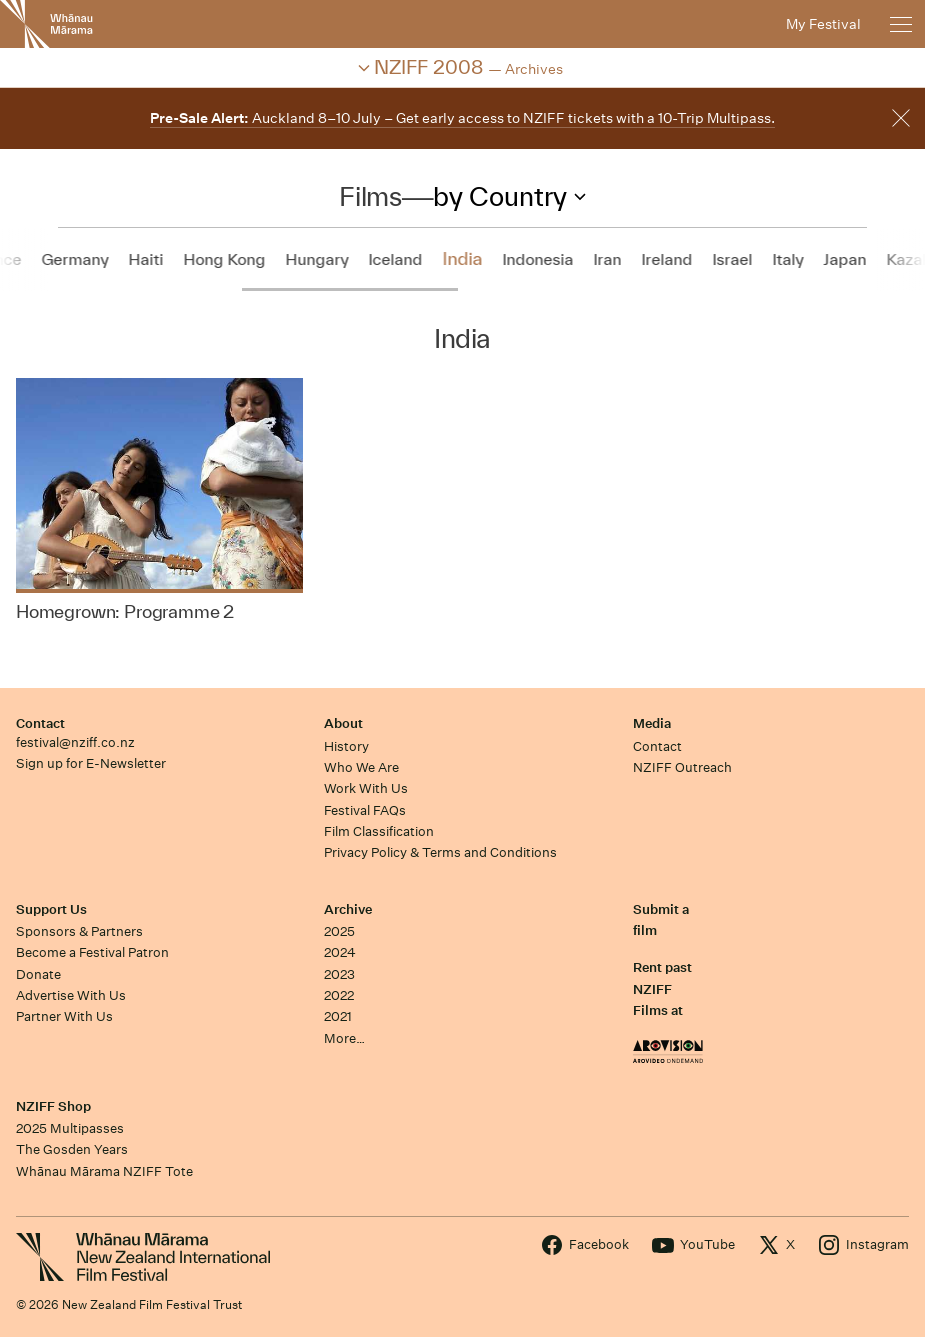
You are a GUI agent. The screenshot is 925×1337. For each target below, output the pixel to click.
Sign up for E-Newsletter (91, 763)
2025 (339, 931)
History (346, 746)
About (343, 723)
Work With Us (366, 788)
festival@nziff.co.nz (75, 742)
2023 (339, 974)
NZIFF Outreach (682, 767)
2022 (339, 995)
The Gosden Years (72, 1149)
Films (370, 196)
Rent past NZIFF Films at (662, 989)
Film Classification (379, 831)
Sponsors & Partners (79, 931)
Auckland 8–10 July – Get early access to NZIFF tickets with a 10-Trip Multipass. (462, 118)
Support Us (51, 909)
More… (344, 1038)
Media (652, 723)
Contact (40, 723)
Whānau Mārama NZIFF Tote (104, 1171)
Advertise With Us (71, 995)
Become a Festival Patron (92, 952)
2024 (340, 952)
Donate (38, 974)
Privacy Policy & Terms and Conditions (440, 852)
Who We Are (361, 767)
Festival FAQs (365, 810)
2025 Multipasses (70, 1128)
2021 (338, 1016)
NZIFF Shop (53, 1106)
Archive (348, 909)
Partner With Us (64, 1016)
